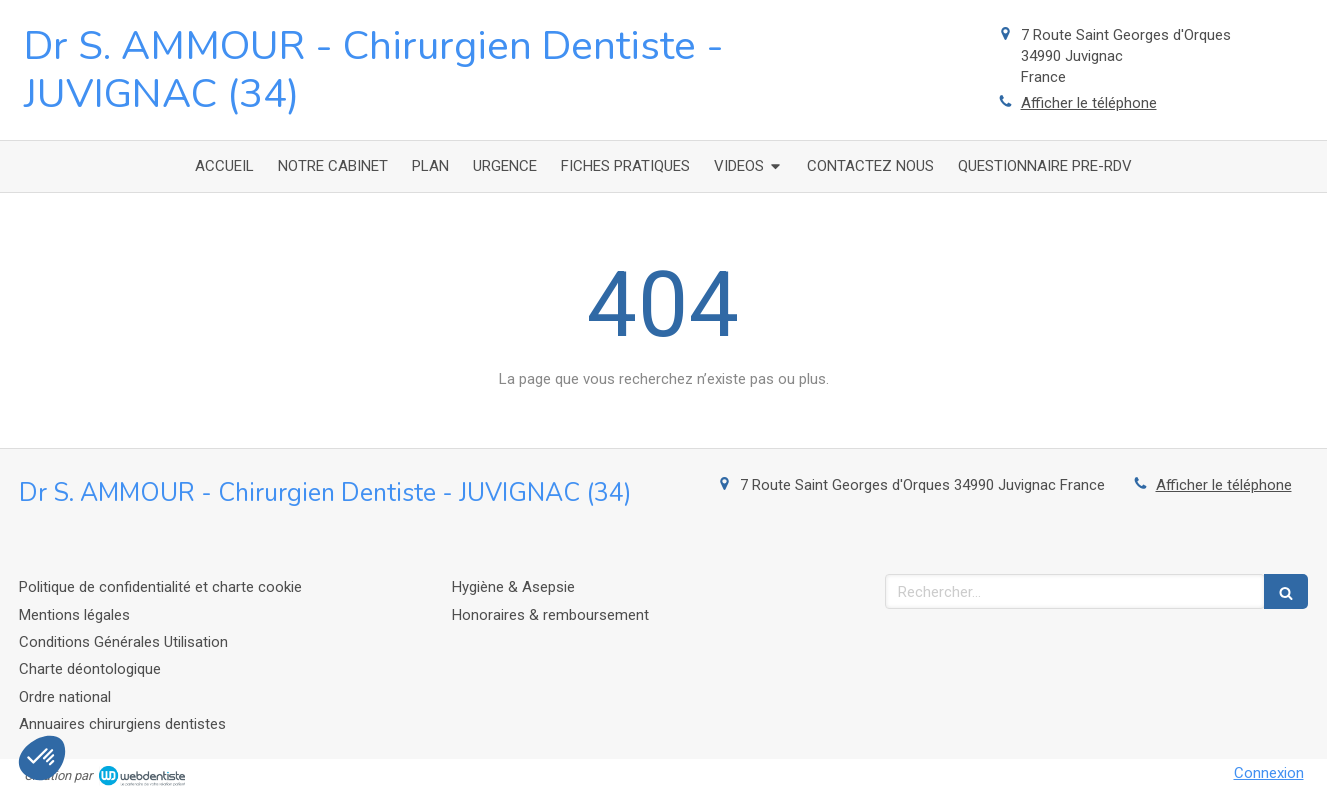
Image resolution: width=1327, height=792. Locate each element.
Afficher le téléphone (1089, 103)
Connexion (1269, 773)
